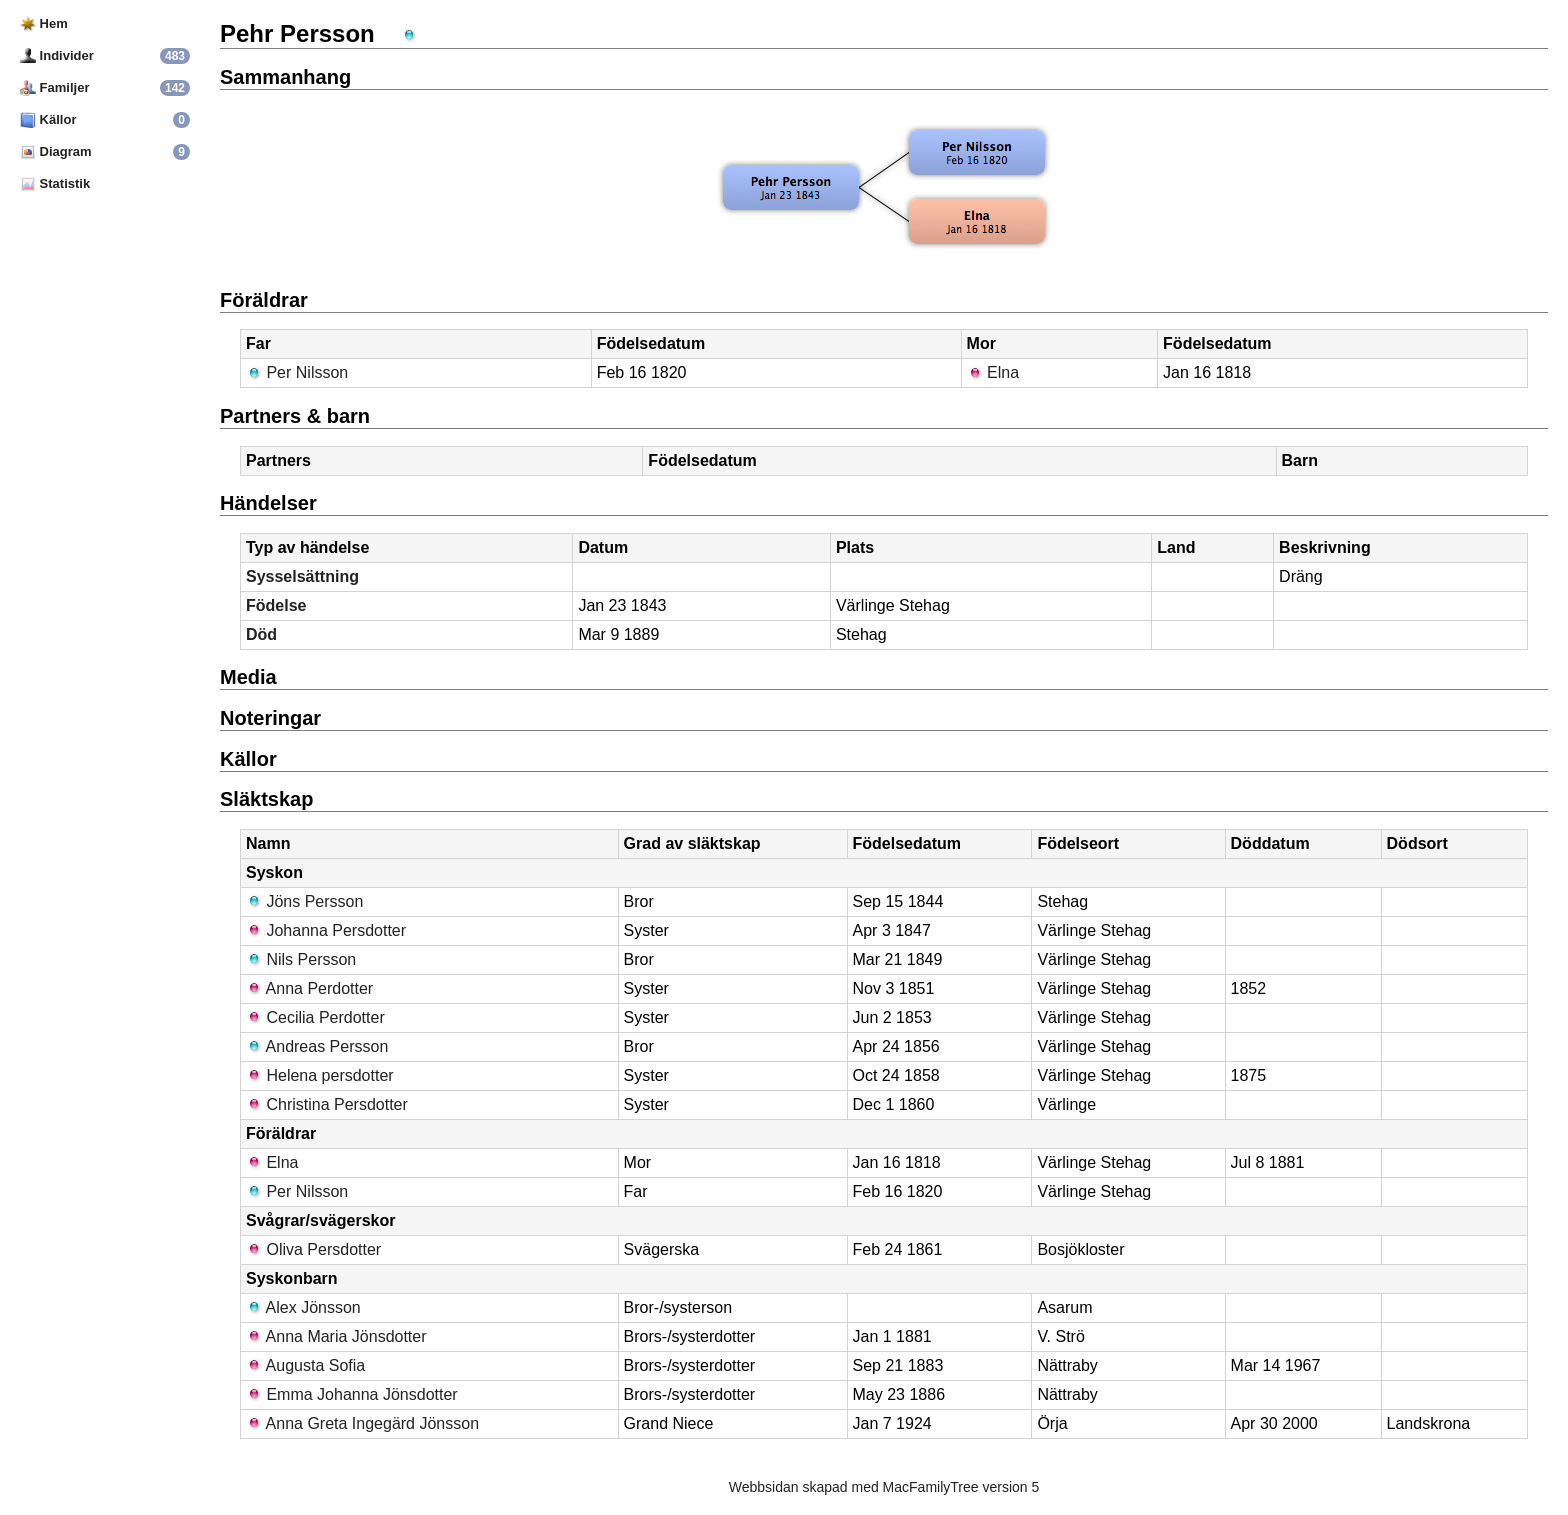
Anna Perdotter (309, 988)
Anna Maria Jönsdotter (336, 1336)
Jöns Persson (304, 901)
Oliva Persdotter (313, 1249)
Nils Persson (301, 959)
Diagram (56, 151)
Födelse (276, 605)
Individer (57, 55)
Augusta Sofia (305, 1365)
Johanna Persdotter (326, 930)
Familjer (54, 87)
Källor (48, 119)
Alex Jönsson (303, 1307)
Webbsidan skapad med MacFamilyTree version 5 (884, 1487)
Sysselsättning (302, 576)
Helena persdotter (320, 1075)
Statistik (55, 183)
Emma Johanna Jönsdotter (352, 1394)
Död (261, 634)
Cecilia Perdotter (315, 1017)
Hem (44, 23)
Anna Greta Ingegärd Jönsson (362, 1423)
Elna (993, 372)
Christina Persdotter (327, 1104)
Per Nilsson (297, 372)
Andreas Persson (317, 1046)
